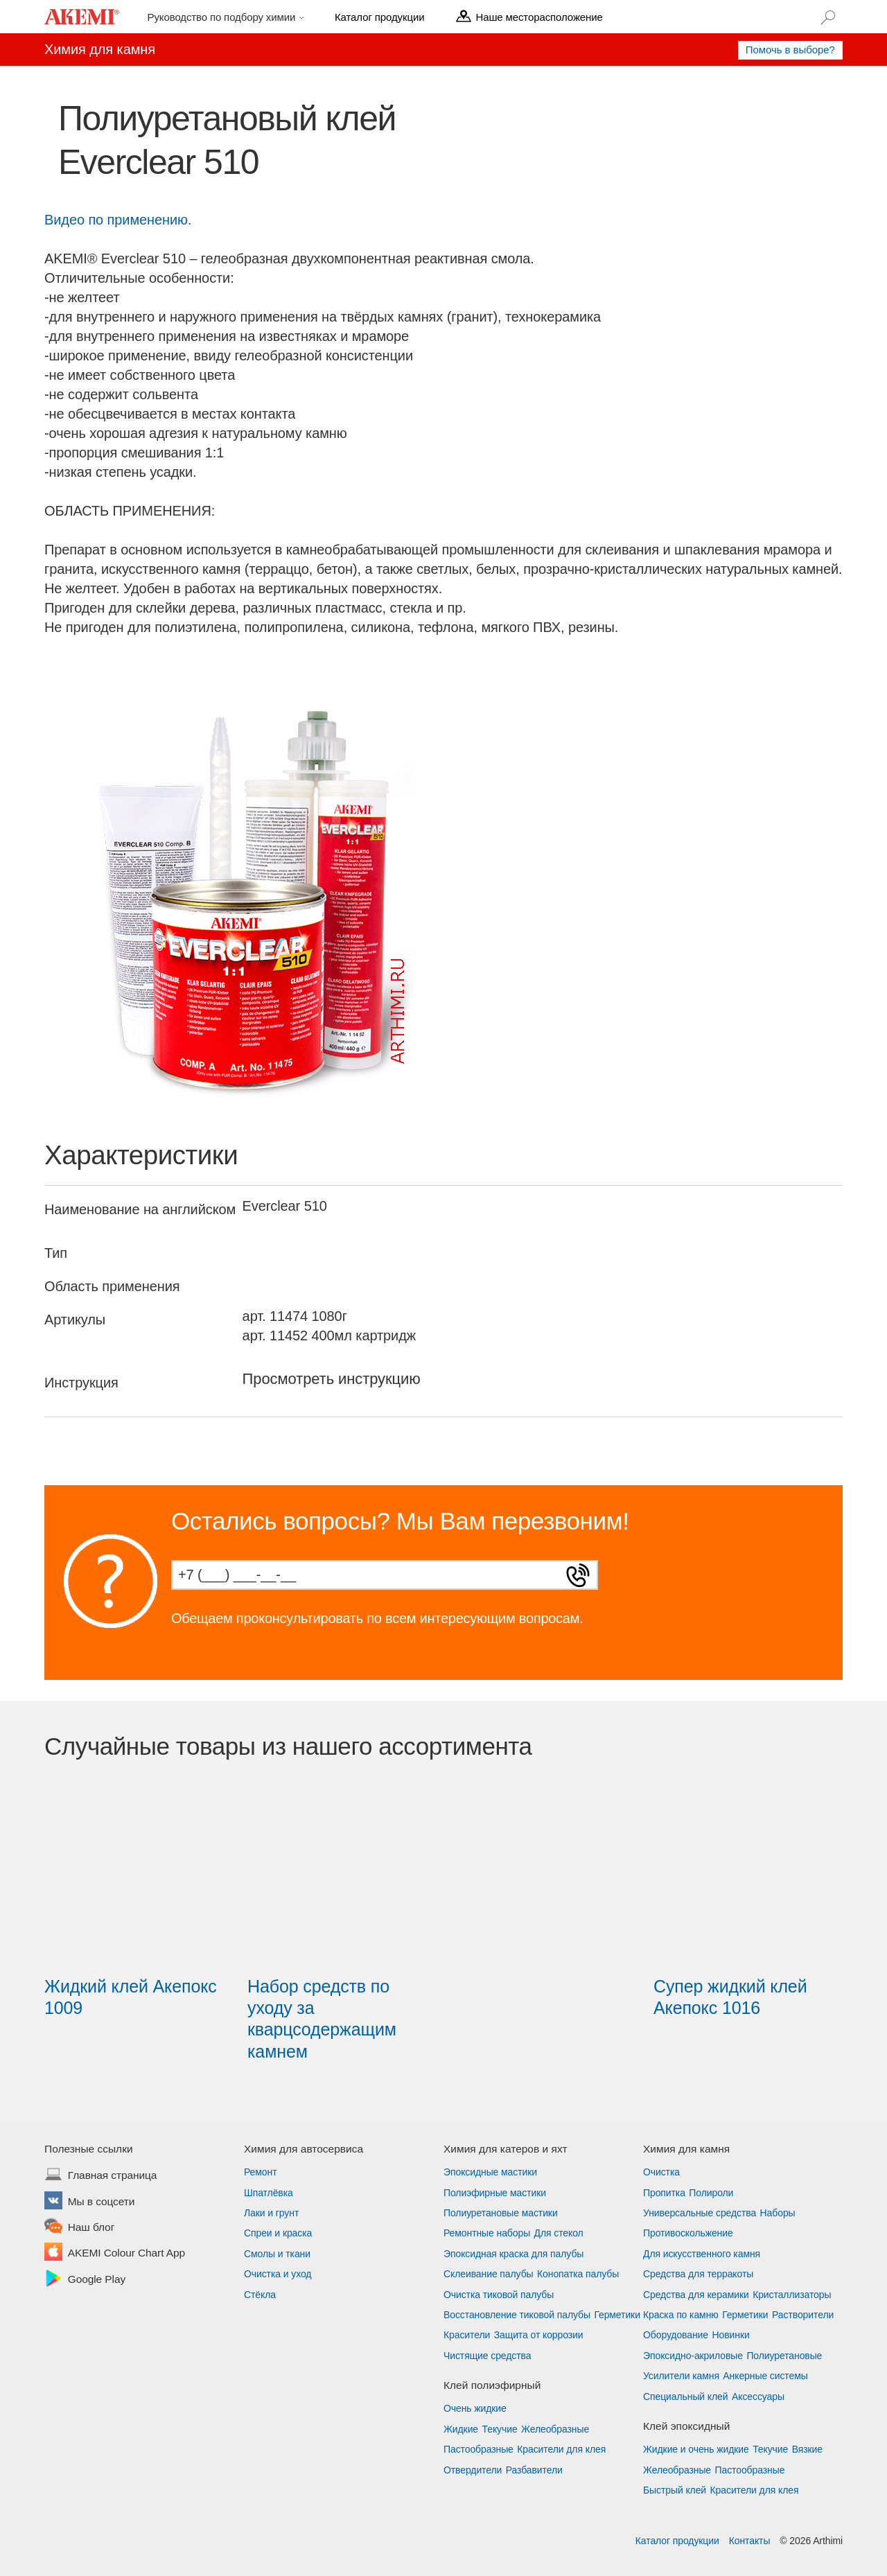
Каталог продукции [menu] (379, 17)
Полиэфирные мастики (495, 2192)
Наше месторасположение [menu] (538, 17)
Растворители (803, 2314)
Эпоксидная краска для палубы (513, 2253)
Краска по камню (681, 2314)
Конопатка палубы (578, 2273)
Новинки (731, 2334)
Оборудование (675, 2334)
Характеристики (141, 1155)
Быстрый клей (674, 2490)
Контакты (750, 2540)
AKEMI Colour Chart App (126, 2254)
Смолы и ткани (277, 2253)
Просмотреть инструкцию (332, 1378)
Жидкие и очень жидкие (696, 2449)
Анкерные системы (765, 2375)
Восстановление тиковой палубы (517, 2314)
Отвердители (473, 2470)
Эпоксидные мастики (490, 2172)
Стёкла (260, 2294)
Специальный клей (685, 2396)
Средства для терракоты (698, 2273)
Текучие (500, 2429)
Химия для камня (686, 2149)
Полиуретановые (784, 2355)
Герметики (617, 2314)
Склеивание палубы (489, 2273)
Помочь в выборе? (790, 49)
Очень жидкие (475, 2408)
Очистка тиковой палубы (499, 2294)
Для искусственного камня (701, 2253)
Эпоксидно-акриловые (693, 2355)
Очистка (661, 2172)
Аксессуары (758, 2396)
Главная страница (112, 2176)
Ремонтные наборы (487, 2232)
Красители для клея (561, 2449)
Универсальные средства (699, 2212)
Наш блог (91, 2228)
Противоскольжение (688, 2232)
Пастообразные (478, 2449)
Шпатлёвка (268, 2192)
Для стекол (558, 2232)
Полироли (711, 2192)
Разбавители (534, 2470)
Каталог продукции (677, 2540)
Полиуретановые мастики (501, 2212)
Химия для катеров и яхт (506, 2149)
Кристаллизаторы (792, 2294)
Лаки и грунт (271, 2212)
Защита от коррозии (538, 2334)
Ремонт (260, 2172)
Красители (467, 2334)
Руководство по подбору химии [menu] (223, 17)
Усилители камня (681, 2375)
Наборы (778, 2212)
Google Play (96, 2280)
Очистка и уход (277, 2273)
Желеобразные (555, 2429)
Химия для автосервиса (303, 2149)
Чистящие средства (487, 2355)
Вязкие (807, 2449)
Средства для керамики (696, 2294)
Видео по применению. (117, 219)
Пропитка (664, 2192)
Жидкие (461, 2429)
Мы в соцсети (101, 2202)
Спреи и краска (278, 2232)
